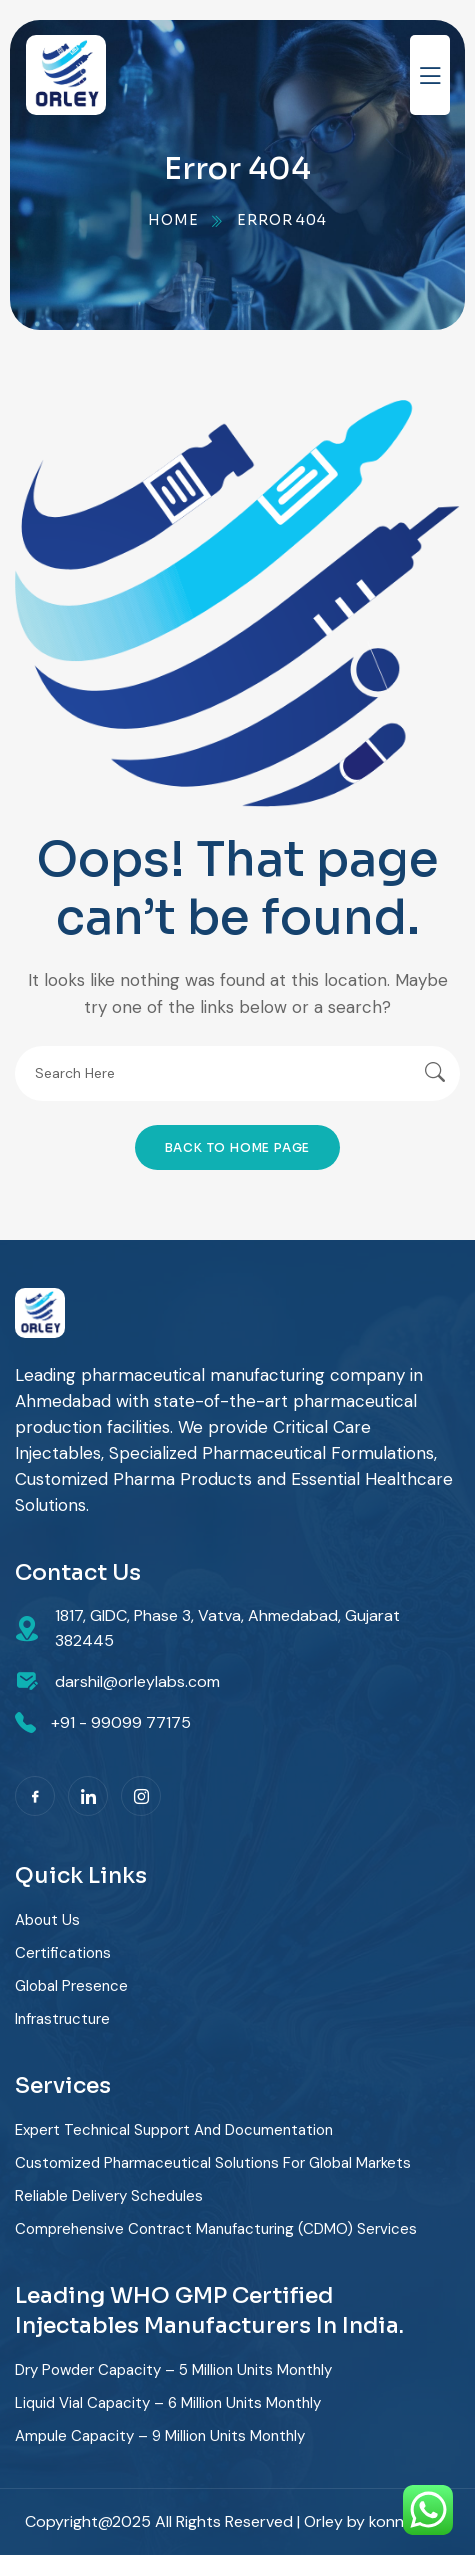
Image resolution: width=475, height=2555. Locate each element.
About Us (47, 1920)
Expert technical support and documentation (174, 2130)
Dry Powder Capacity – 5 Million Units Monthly (173, 2370)
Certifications (63, 1953)
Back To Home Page (238, 1147)
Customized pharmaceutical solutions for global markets (213, 2163)
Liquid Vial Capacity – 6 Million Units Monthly (168, 2403)
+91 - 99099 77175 (121, 1722)
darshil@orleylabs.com (137, 1681)
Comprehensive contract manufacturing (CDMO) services (216, 2229)
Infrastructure (62, 2019)
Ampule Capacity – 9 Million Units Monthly (160, 2436)
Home (173, 220)
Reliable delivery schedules (109, 2196)
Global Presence (71, 1986)
